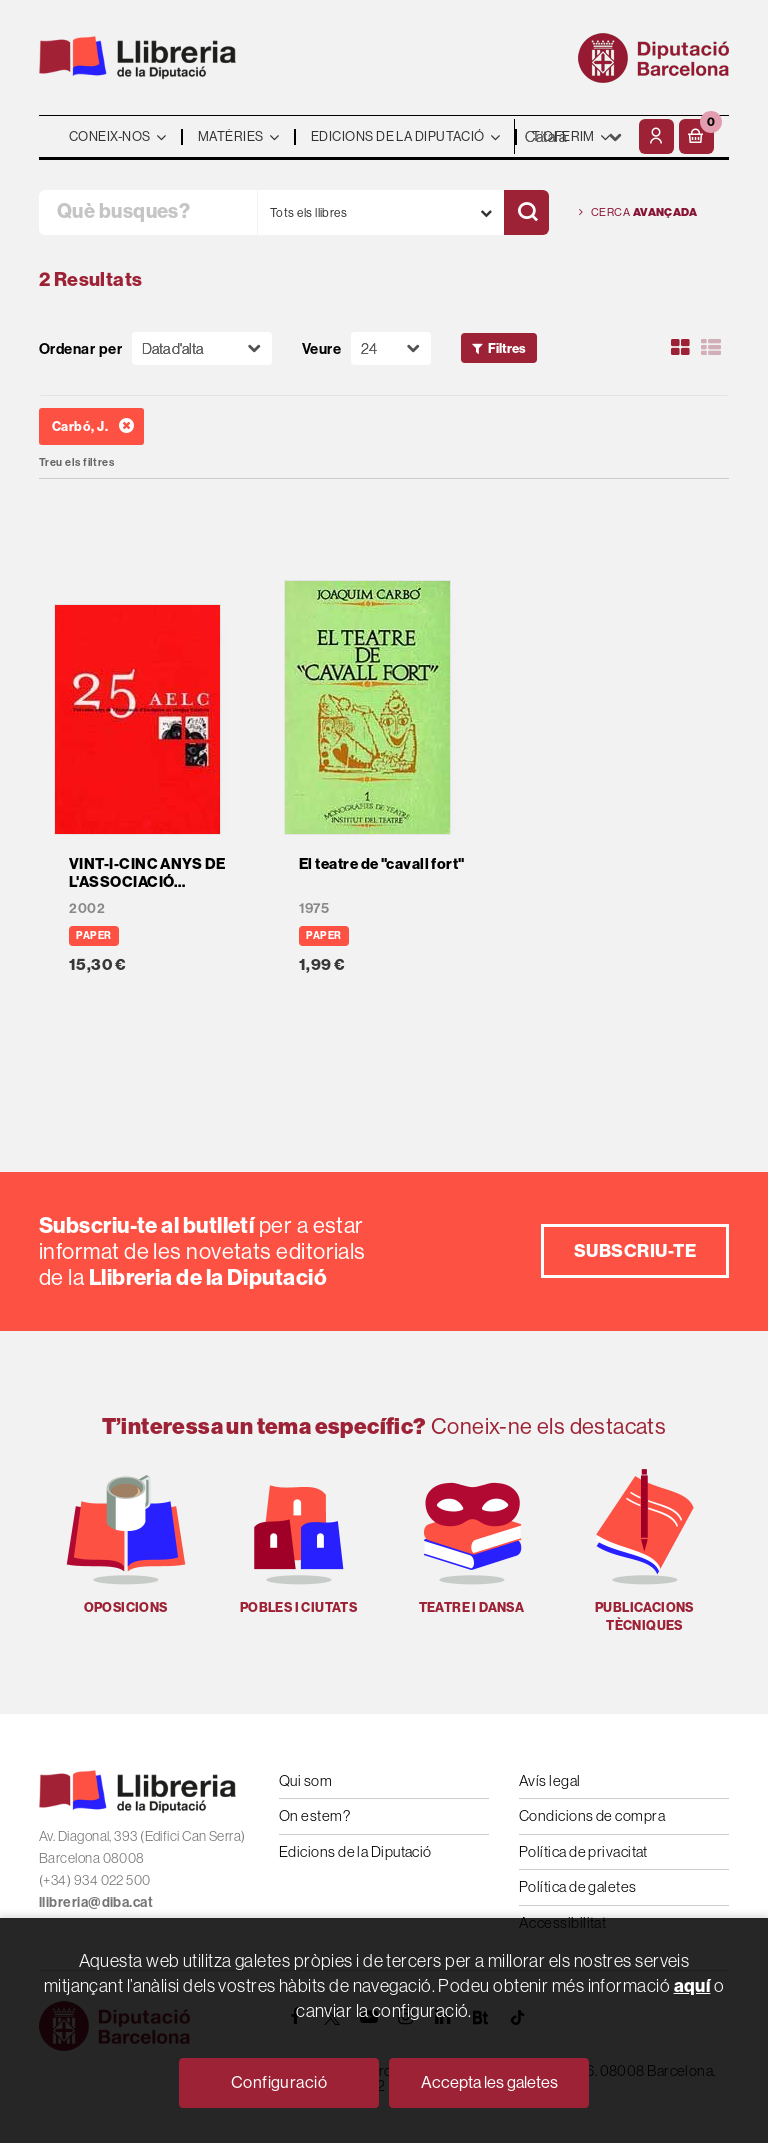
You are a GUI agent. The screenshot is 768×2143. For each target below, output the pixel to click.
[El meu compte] (656, 136)
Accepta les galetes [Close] (489, 2082)
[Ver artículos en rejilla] (681, 348)
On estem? (314, 1815)
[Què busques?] (148, 212)
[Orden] (202, 348)
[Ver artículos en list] (711, 348)
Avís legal (550, 1780)
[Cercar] (526, 212)
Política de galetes (578, 1886)
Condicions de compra (592, 1815)
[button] (696, 136)
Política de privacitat (583, 1851)
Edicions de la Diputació (355, 1851)
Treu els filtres (76, 462)
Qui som (305, 1780)
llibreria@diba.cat (96, 1902)
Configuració (279, 2082)
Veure (321, 348)
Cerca (638, 212)
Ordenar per (80, 348)
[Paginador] (391, 348)
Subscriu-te (635, 1250)
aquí (692, 1985)
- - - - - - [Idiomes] (574, 136)
